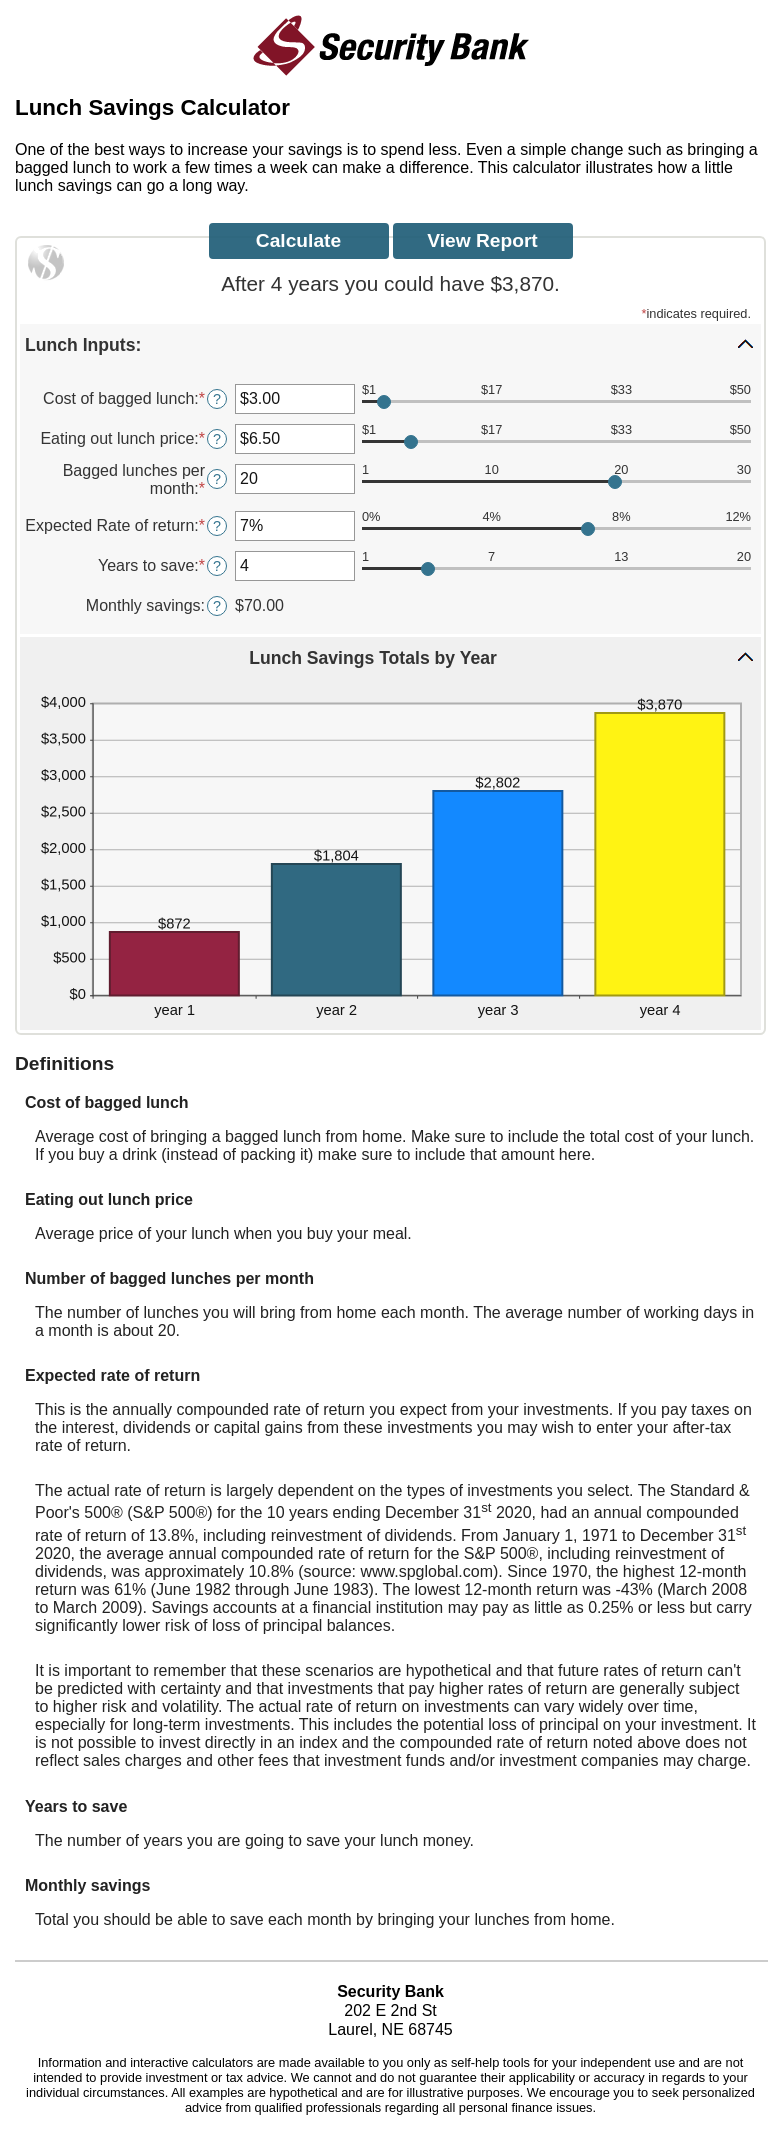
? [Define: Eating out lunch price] (217, 439)
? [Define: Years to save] (217, 566)
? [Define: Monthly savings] (217, 606)
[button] (390, 344)
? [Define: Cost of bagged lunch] (217, 399)
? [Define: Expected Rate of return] (217, 526)
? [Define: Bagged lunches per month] (217, 479)
